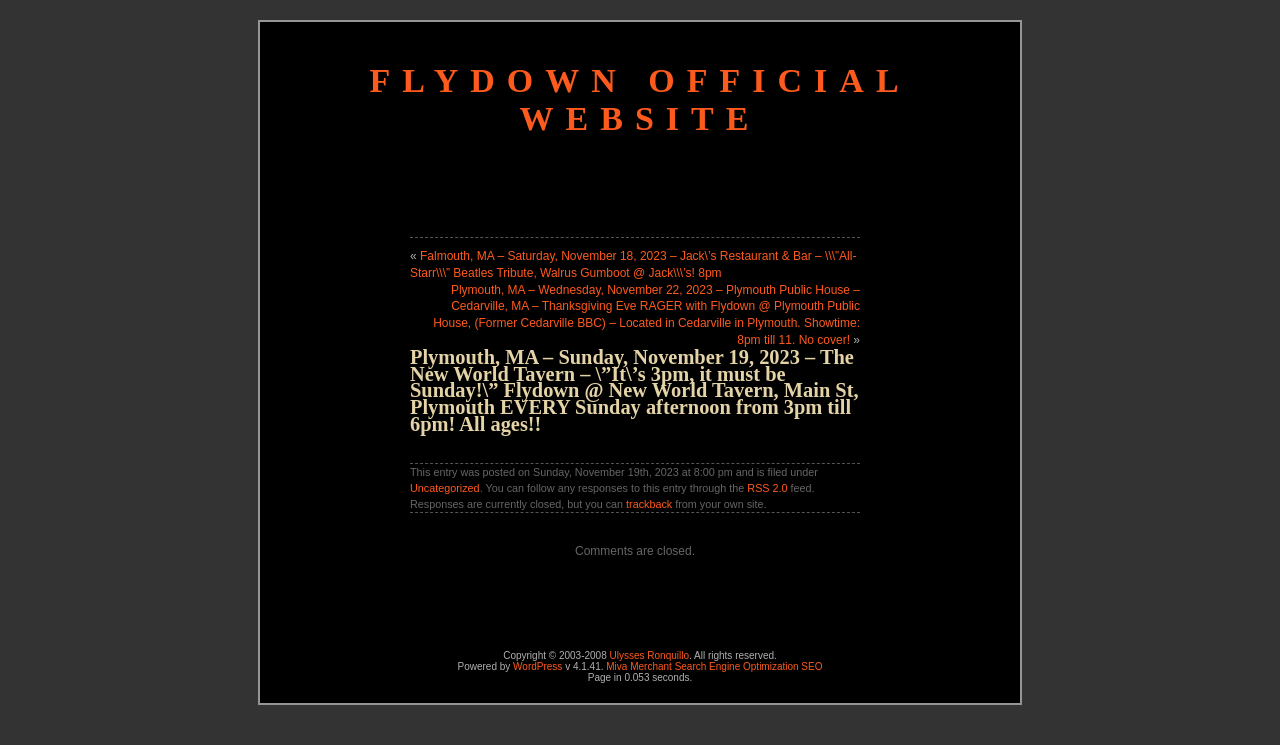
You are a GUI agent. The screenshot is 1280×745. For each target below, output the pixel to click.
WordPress (537, 666)
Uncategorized (445, 488)
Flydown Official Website (639, 99)
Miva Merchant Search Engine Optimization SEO (714, 666)
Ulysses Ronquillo (649, 655)
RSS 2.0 (767, 488)
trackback (649, 504)
